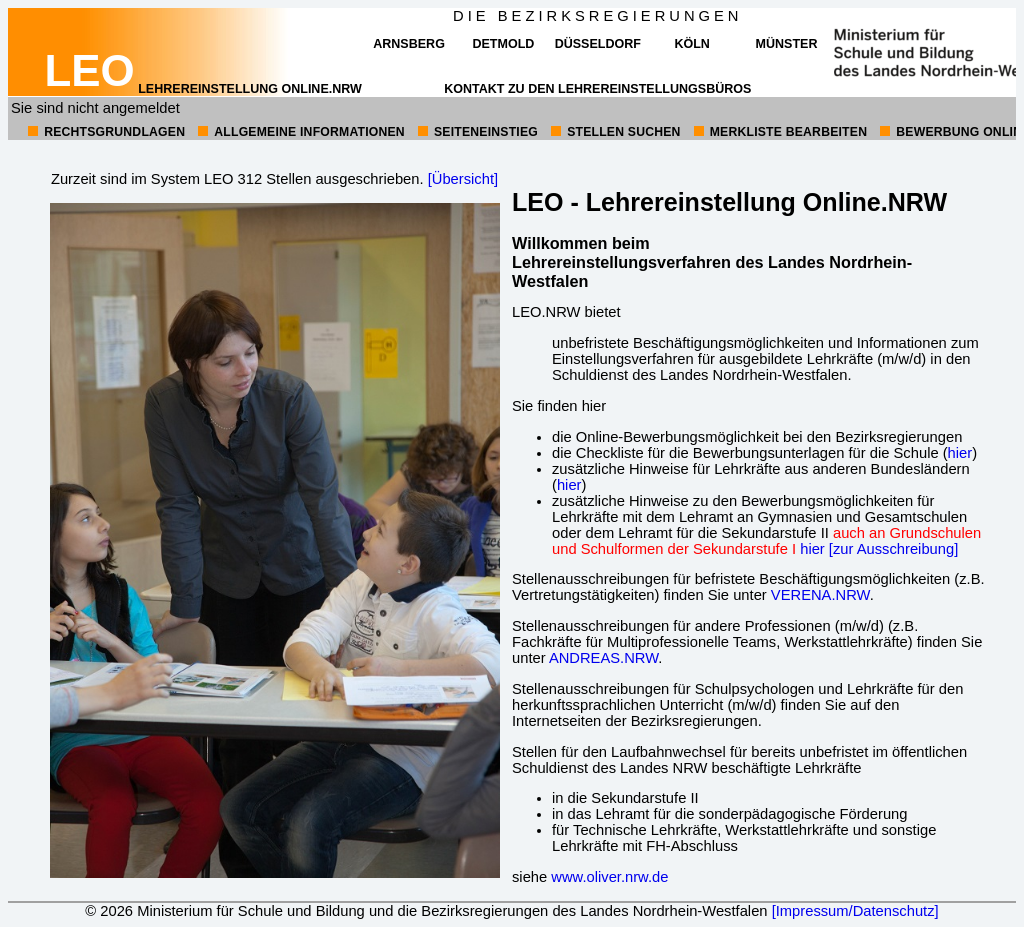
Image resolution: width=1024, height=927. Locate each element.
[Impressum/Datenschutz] (855, 911)
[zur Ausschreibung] (893, 549)
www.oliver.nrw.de (609, 877)
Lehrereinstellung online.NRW (203, 89)
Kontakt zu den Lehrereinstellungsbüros (597, 89)
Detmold (503, 44)
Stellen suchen (623, 132)
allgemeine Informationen (309, 132)
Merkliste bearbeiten (788, 132)
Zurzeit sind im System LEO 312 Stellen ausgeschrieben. (237, 179)
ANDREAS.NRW (603, 658)
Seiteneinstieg (486, 132)
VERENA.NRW (820, 595)
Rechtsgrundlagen (114, 132)
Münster (787, 44)
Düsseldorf (598, 44)
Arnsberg (409, 44)
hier (960, 453)
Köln (691, 44)
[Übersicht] (463, 179)
